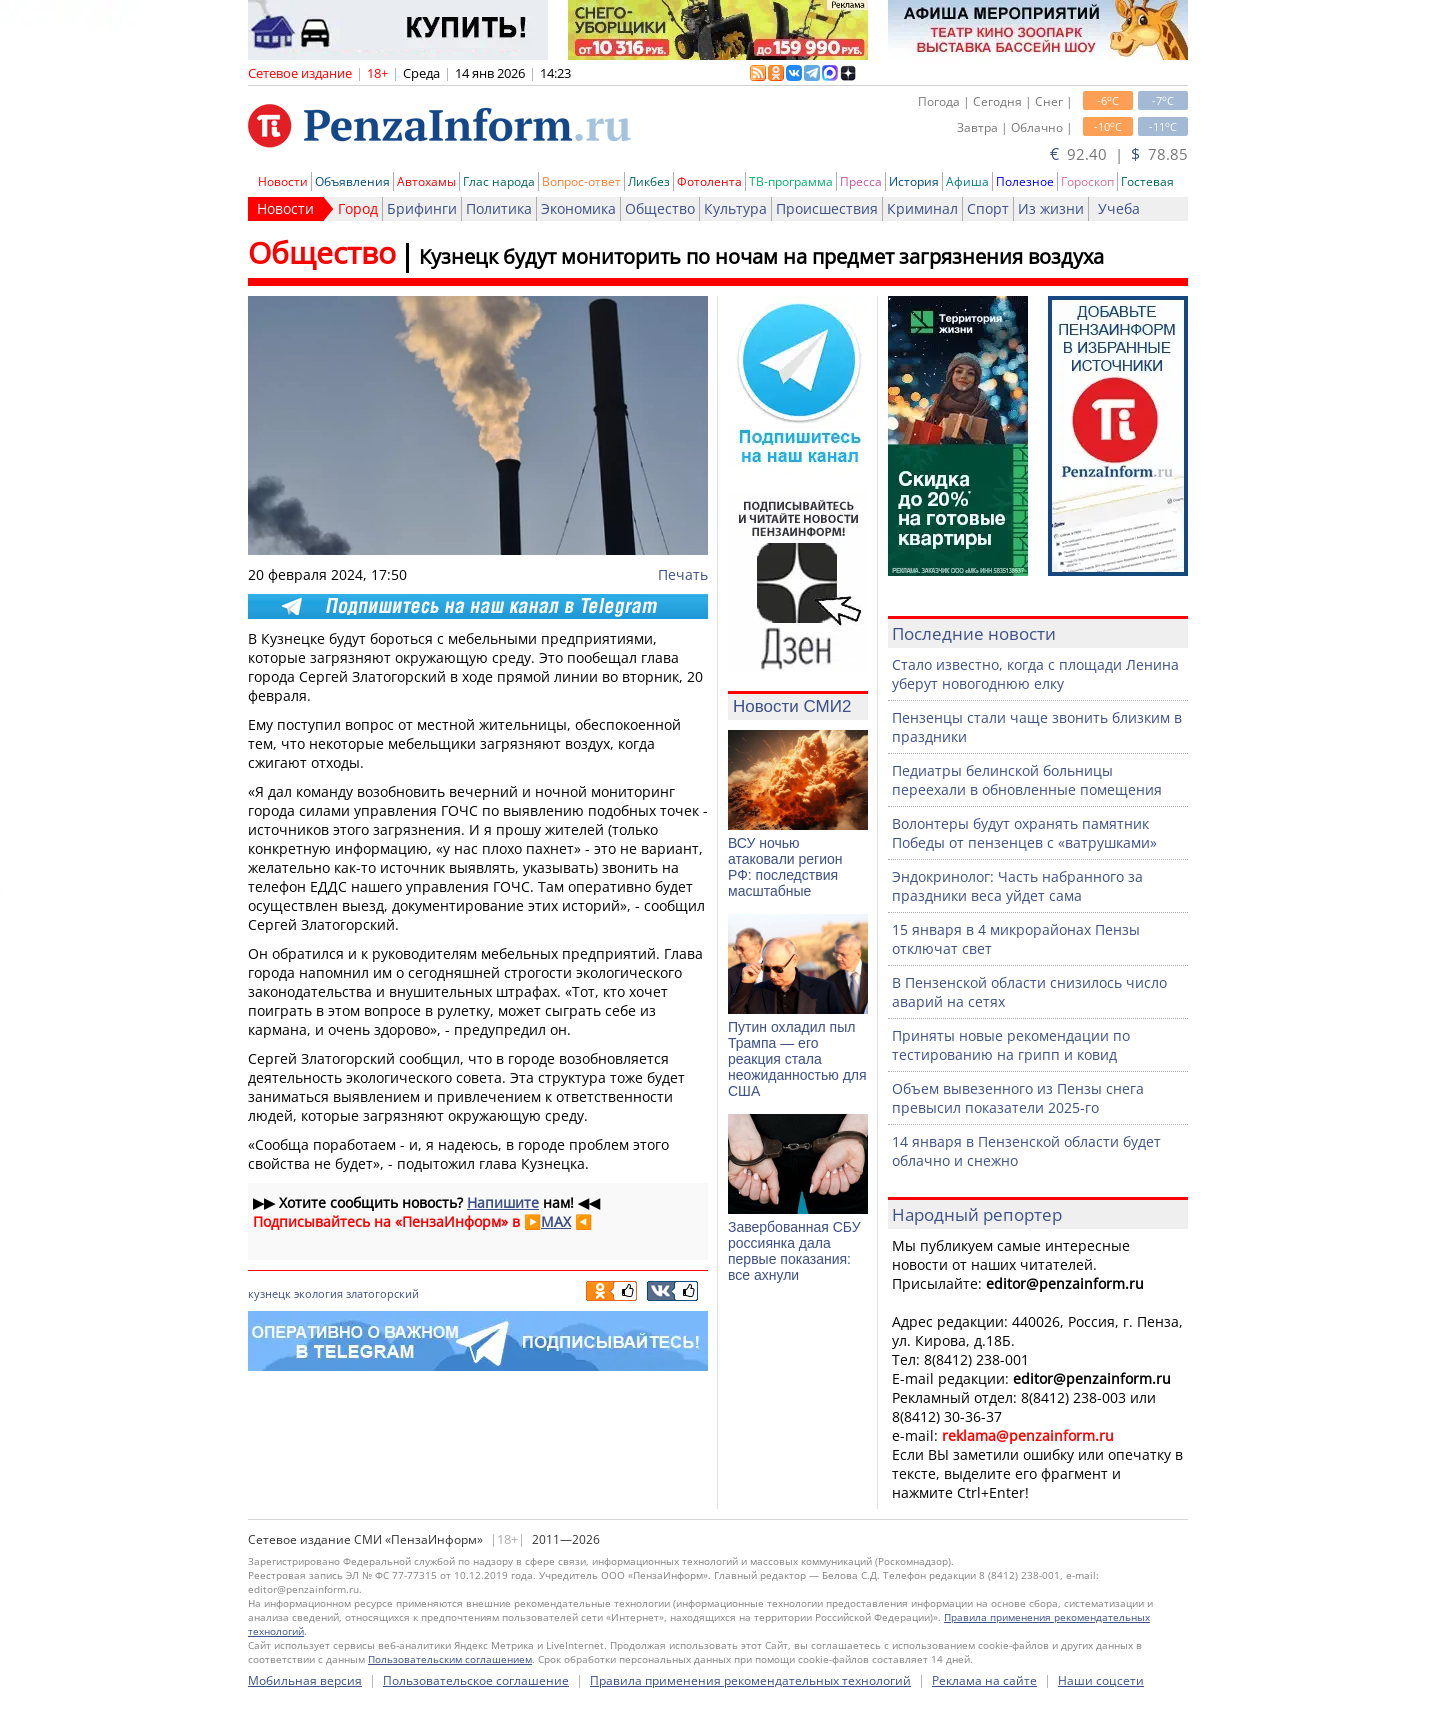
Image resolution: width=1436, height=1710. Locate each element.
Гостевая (1147, 181)
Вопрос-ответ (581, 181)
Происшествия (827, 208)
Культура (735, 208)
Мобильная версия (305, 1680)
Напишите (503, 1202)
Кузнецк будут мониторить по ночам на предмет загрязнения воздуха (761, 256)
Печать (683, 574)
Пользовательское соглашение (476, 1680)
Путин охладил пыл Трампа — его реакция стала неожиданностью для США (797, 1059)
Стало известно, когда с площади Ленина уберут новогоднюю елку (1035, 674)
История (914, 181)
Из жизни (1051, 208)
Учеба (1119, 208)
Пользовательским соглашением (450, 1659)
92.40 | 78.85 (1119, 154)
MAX (556, 1221)
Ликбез (649, 181)
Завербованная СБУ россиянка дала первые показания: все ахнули (794, 1251)
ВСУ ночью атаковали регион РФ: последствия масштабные (785, 867)
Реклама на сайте (984, 1680)
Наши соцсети (1101, 1680)
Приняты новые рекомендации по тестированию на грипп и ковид (1011, 1045)
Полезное (1025, 181)
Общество (660, 208)
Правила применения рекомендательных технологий (750, 1680)
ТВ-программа (791, 181)
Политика (499, 208)
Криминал (922, 208)
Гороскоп (1087, 181)
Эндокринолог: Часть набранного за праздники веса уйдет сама (1017, 886)
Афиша (967, 181)
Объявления (352, 181)
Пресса (861, 181)
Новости (283, 181)
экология (318, 1293)
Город (358, 208)
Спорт (988, 208)
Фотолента (709, 181)
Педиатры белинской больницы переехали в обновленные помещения (1027, 780)
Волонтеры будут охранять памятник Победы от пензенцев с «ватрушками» (1024, 833)
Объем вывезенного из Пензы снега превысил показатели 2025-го (1018, 1098)
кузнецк (269, 1293)
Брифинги (422, 208)
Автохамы (426, 181)
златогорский (382, 1293)
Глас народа (499, 181)
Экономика (578, 208)
